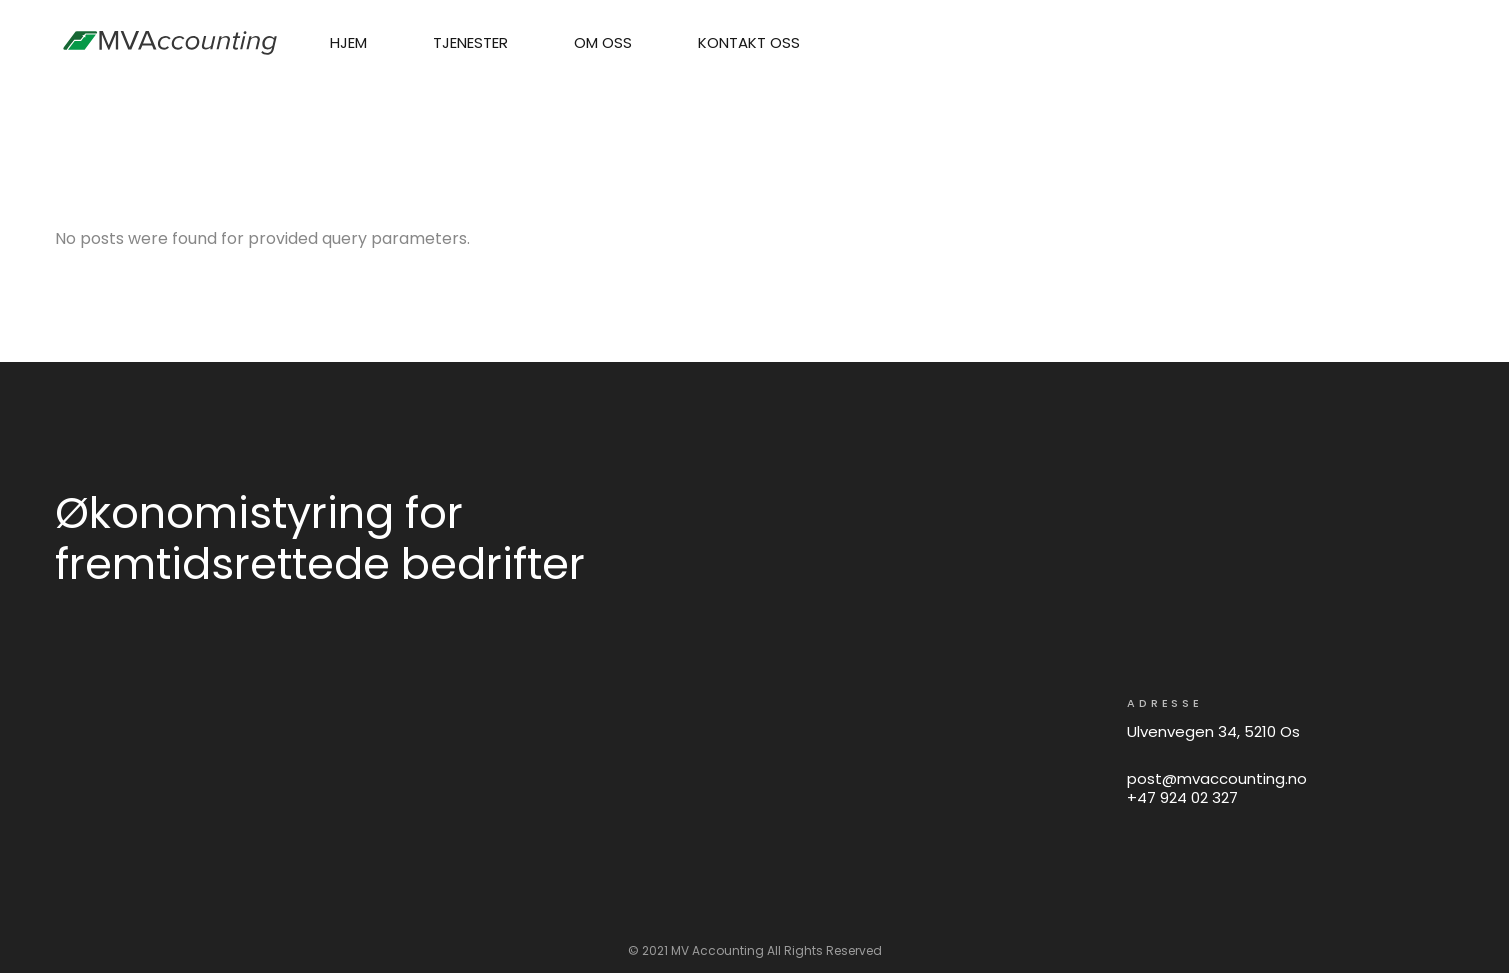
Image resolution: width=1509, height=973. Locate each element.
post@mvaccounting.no (1217, 778)
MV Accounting (717, 950)
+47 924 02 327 (1182, 797)
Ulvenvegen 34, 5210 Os (1213, 731)
